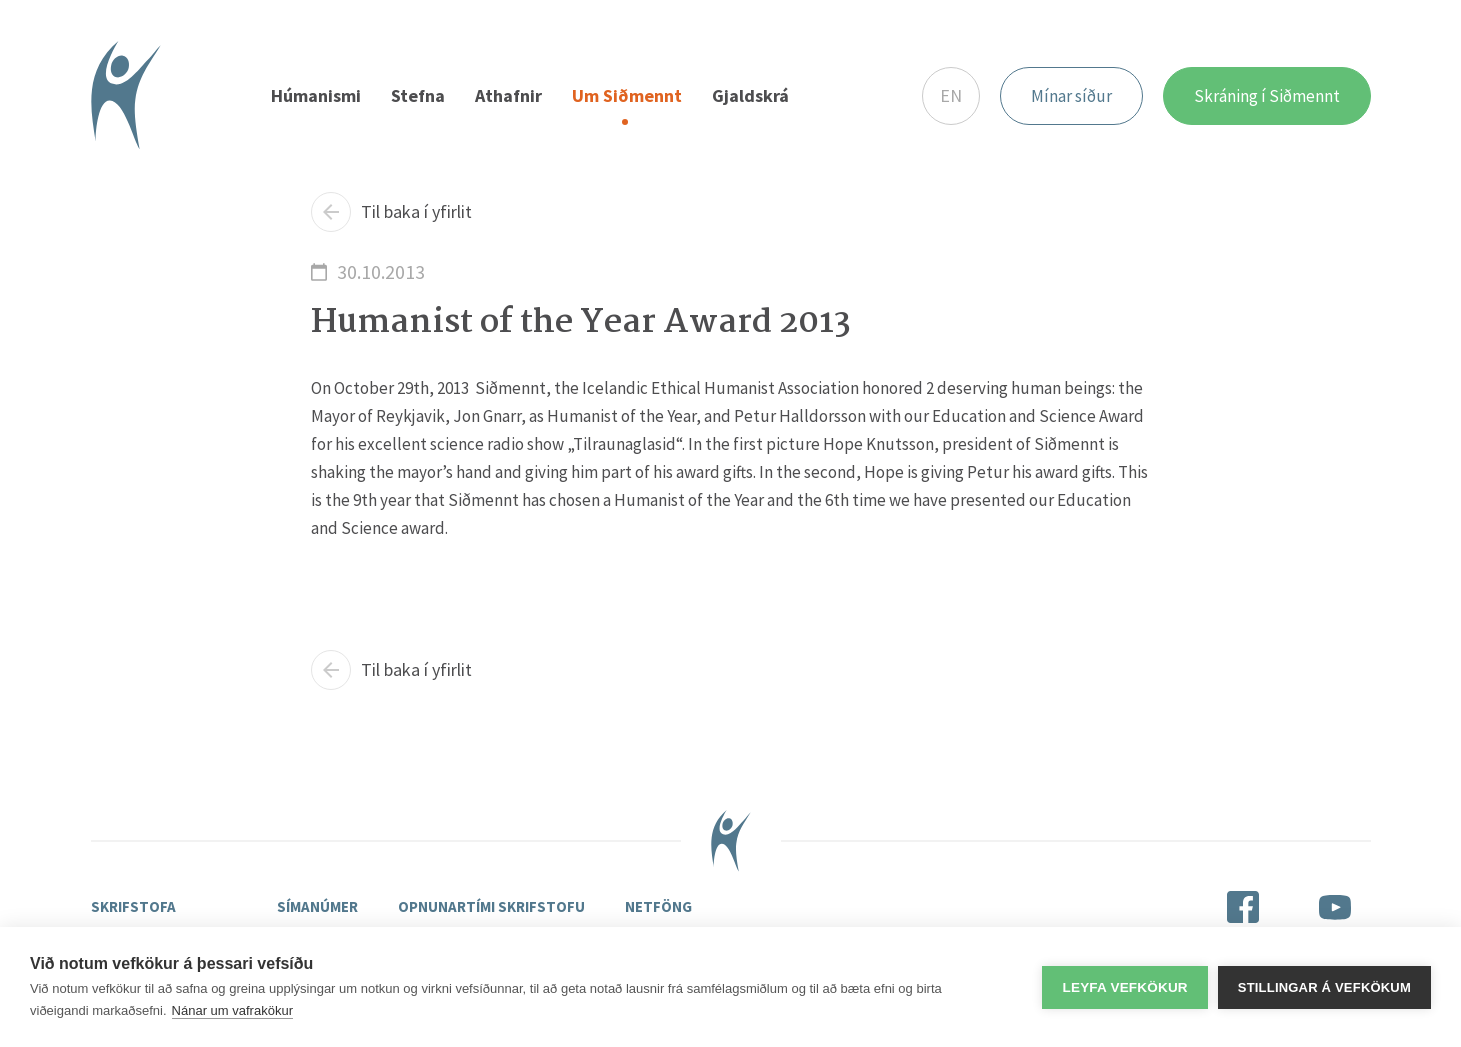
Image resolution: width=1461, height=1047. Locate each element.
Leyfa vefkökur (1124, 987)
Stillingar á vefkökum (1324, 987)
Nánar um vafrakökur (232, 1010)
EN (951, 95)
